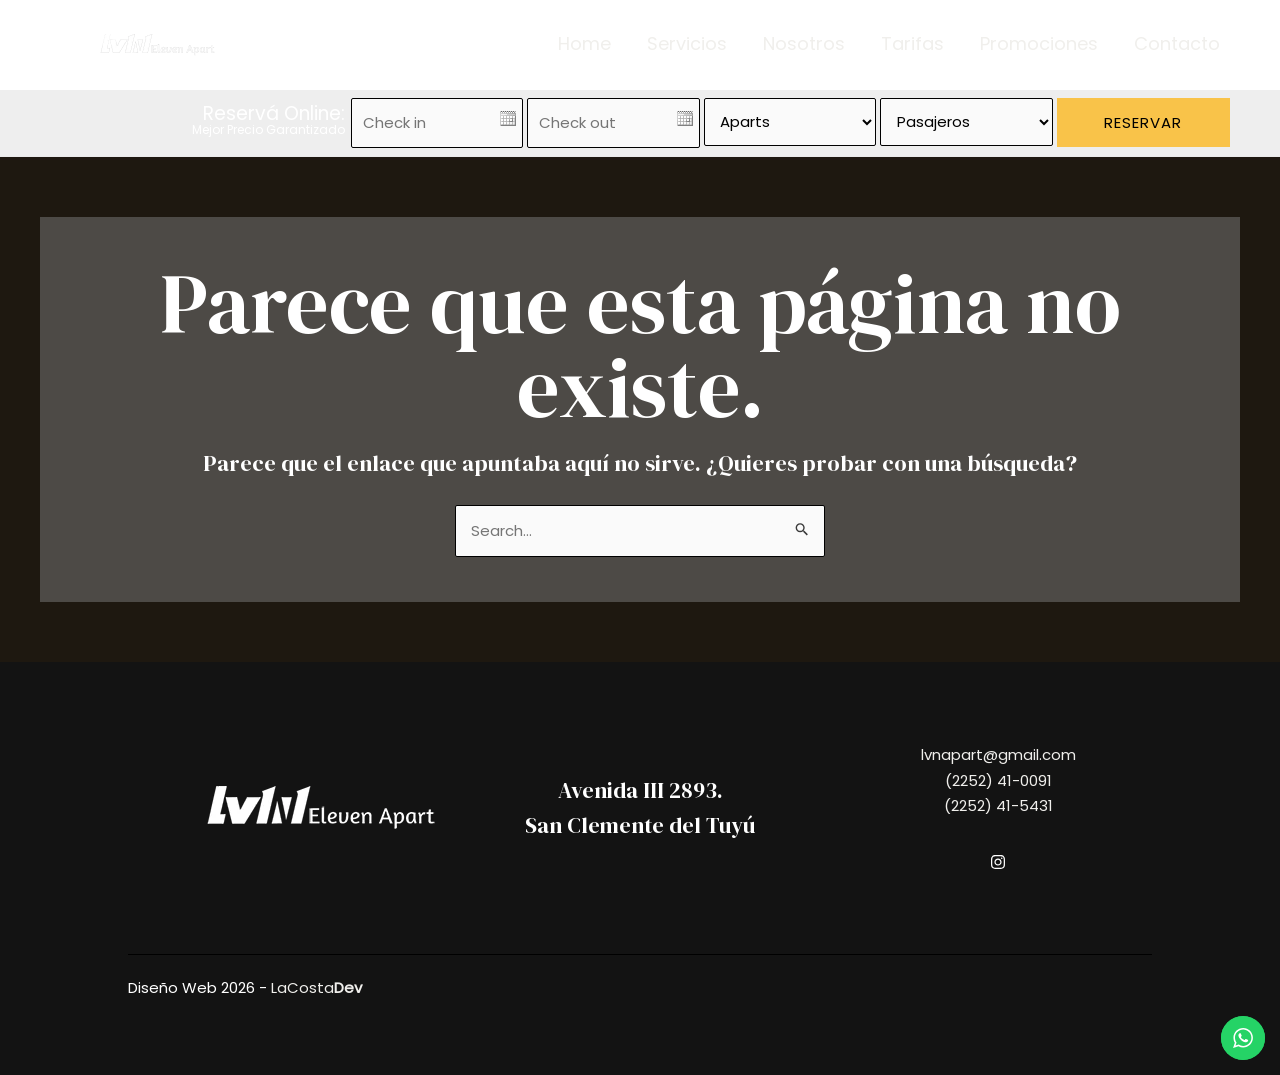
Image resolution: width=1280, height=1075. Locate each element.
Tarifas (912, 44)
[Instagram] (998, 862)
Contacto (1177, 44)
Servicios (687, 44)
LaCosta (316, 987)
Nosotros (804, 44)
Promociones (1039, 44)
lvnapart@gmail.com (998, 754)
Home (584, 44)
